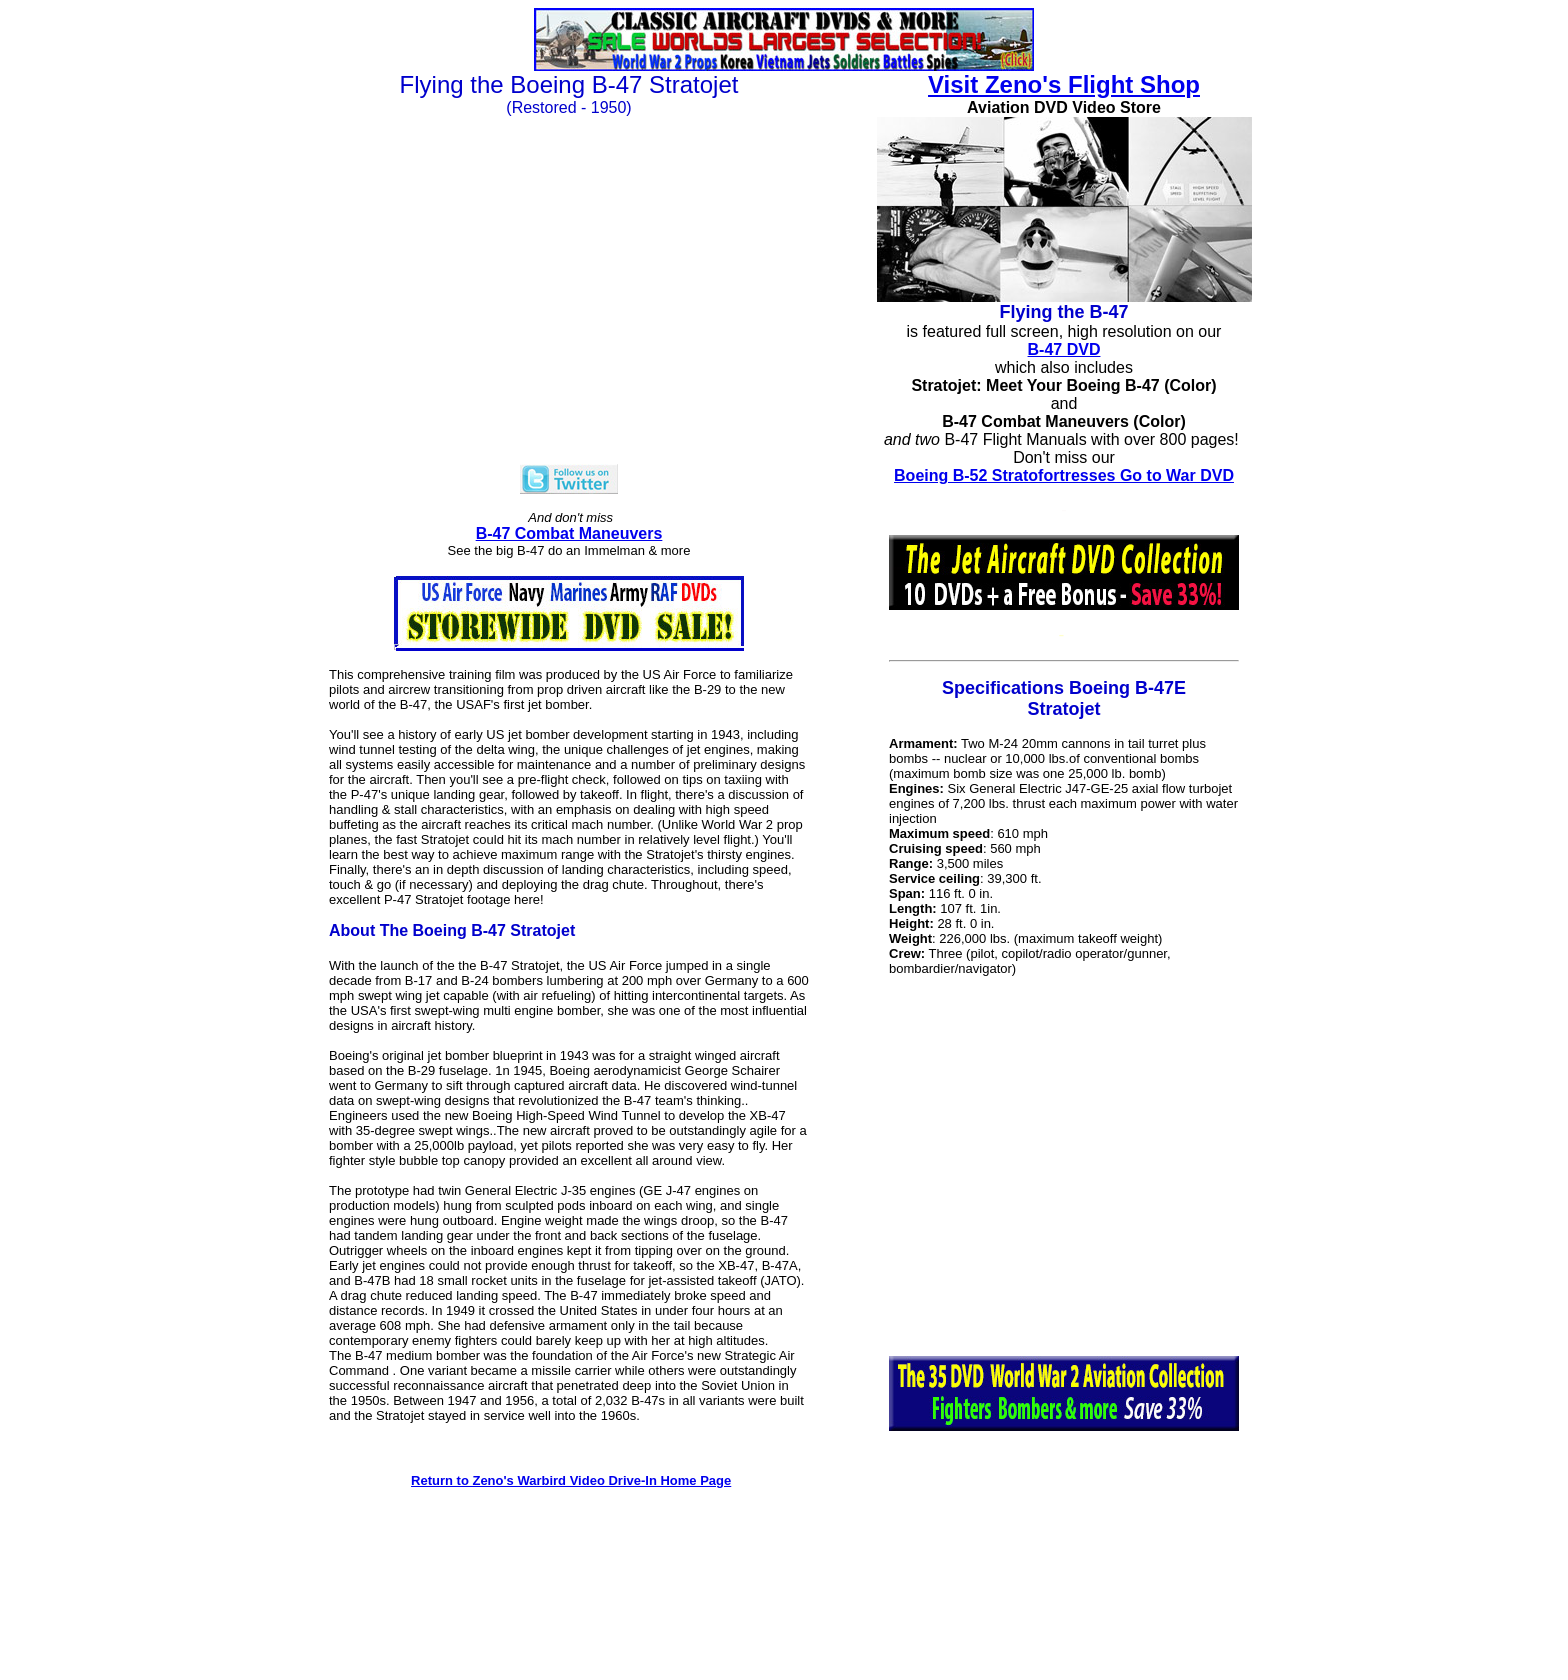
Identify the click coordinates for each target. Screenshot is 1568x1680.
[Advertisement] (1064, 1166)
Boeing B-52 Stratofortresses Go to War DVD (1064, 475)
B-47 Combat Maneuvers (569, 533)
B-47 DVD (1064, 349)
